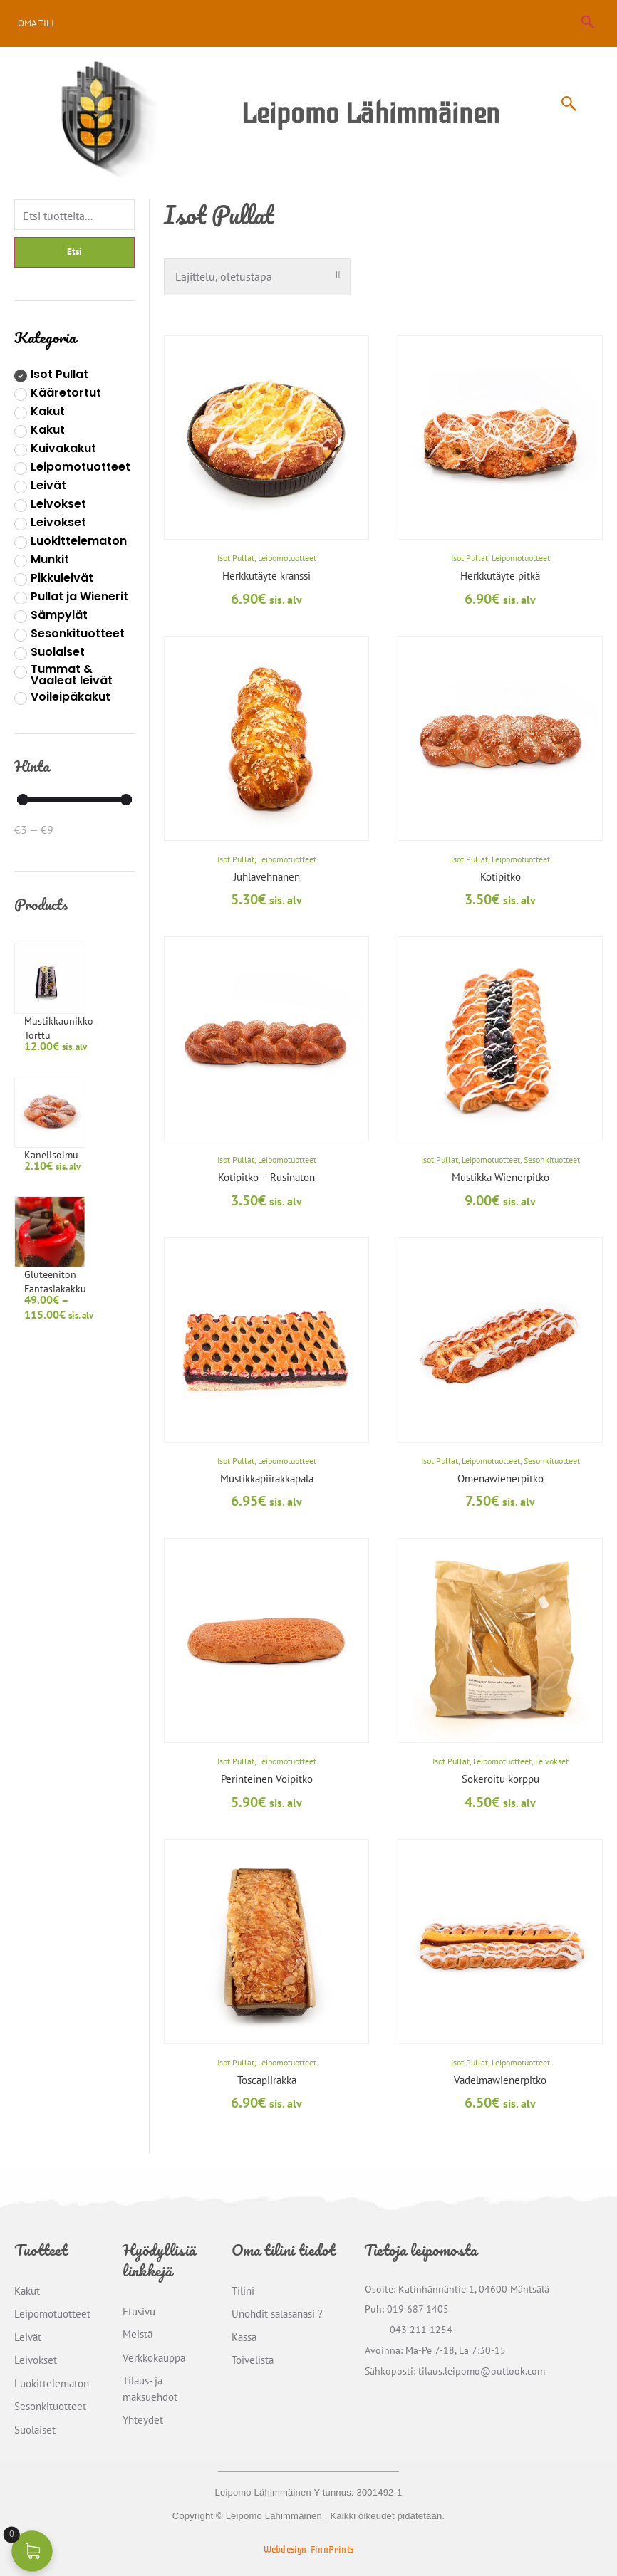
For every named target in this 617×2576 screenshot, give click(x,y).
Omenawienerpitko (500, 1478)
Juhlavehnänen (267, 877)
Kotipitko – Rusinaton (266, 1177)
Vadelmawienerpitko (500, 2080)
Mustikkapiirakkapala (266, 1478)
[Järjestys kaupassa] (257, 276)
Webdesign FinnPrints (308, 2549)
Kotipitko (500, 877)
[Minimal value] (74, 809)
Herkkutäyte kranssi (266, 575)
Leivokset (552, 1761)
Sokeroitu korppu (500, 1779)
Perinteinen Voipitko (267, 1779)
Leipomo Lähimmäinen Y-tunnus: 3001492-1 (309, 2492)
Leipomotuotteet (287, 558)
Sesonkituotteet (552, 1159)
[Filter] (74, 216)
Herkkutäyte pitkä (500, 575)
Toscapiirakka (266, 2080)
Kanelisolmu (88, 1027)
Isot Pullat (235, 558)
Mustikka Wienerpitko (500, 1177)
